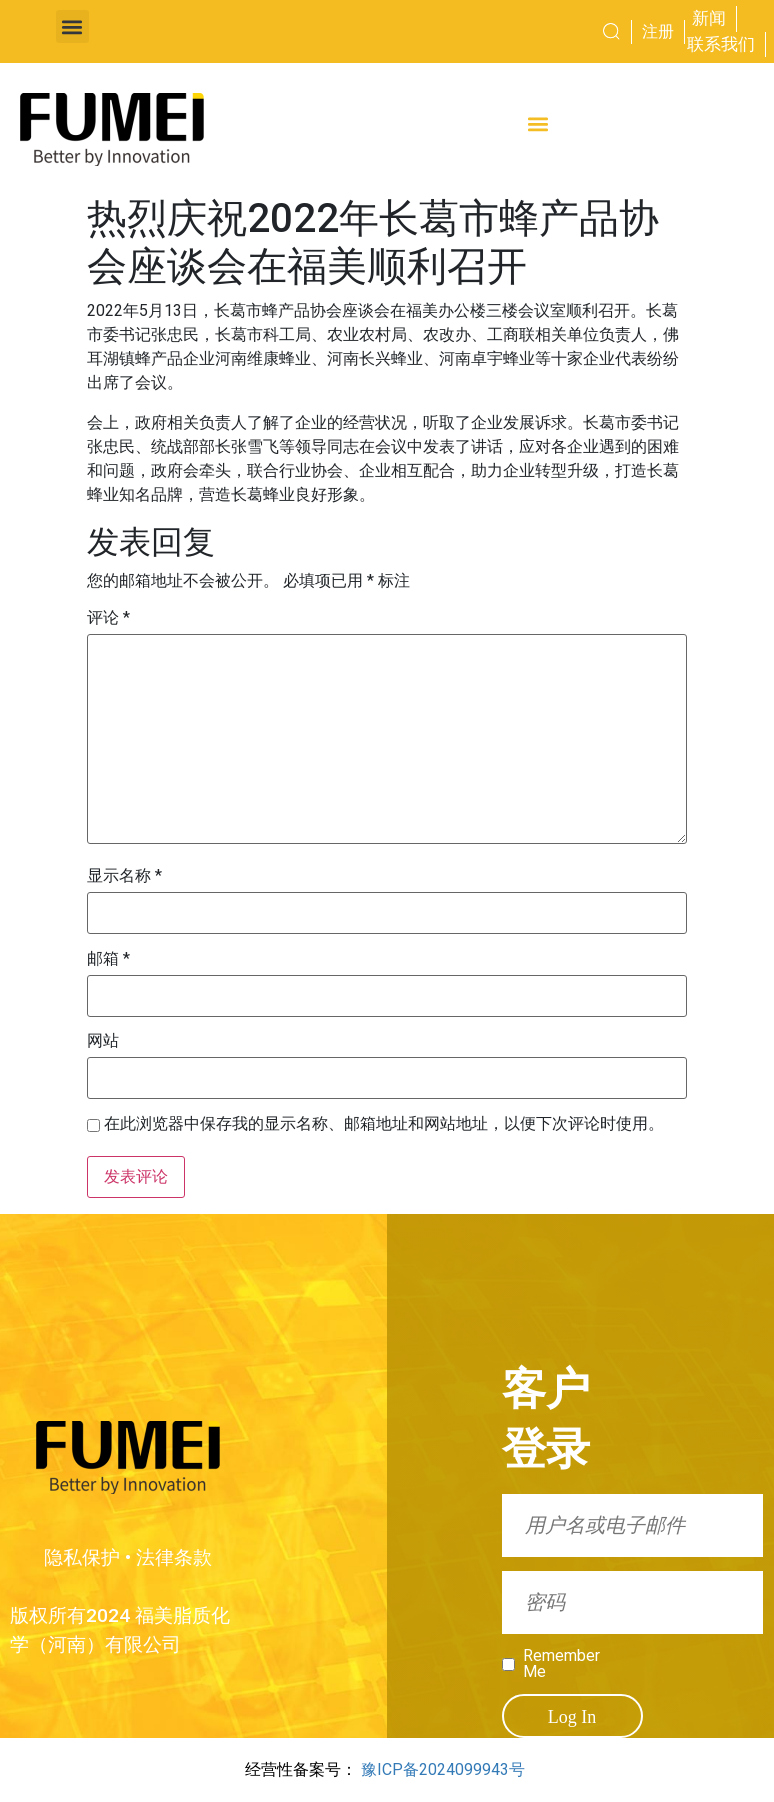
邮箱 (108, 959)
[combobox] (574, 32)
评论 (108, 618)
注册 (658, 31)
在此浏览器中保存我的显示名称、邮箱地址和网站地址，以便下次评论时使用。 (384, 1124)
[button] (72, 26)
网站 (103, 1041)
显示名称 (124, 876)
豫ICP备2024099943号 (443, 1769)
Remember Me (558, 1664)
